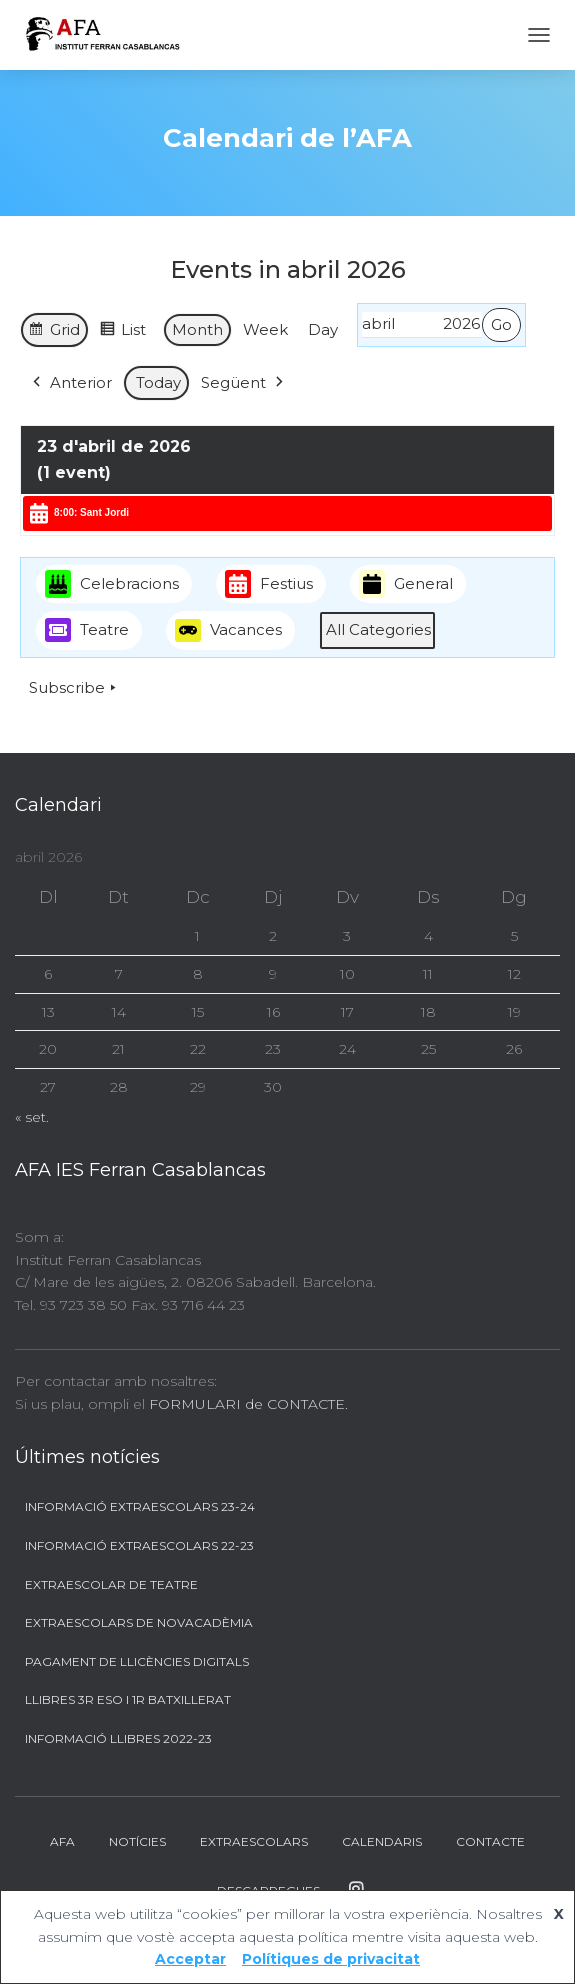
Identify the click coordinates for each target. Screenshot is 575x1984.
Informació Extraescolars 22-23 (139, 1545)
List (122, 332)
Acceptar (190, 1959)
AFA (62, 1841)
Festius (269, 584)
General (406, 584)
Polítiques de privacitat (331, 1959)
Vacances (228, 631)
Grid (54, 332)
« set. (32, 1117)
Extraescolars (254, 1841)
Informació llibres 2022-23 (118, 1738)
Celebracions (112, 584)
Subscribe (74, 688)
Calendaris (382, 1841)
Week (265, 329)
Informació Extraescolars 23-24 (140, 1506)
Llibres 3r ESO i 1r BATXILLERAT (128, 1699)
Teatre (87, 631)
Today (158, 383)
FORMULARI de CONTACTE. (248, 1404)
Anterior (70, 384)
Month (197, 329)
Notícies (137, 1841)
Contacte (490, 1841)
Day (323, 329)
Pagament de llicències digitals (137, 1661)
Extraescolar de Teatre (111, 1584)
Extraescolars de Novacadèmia (139, 1622)
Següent (244, 384)
